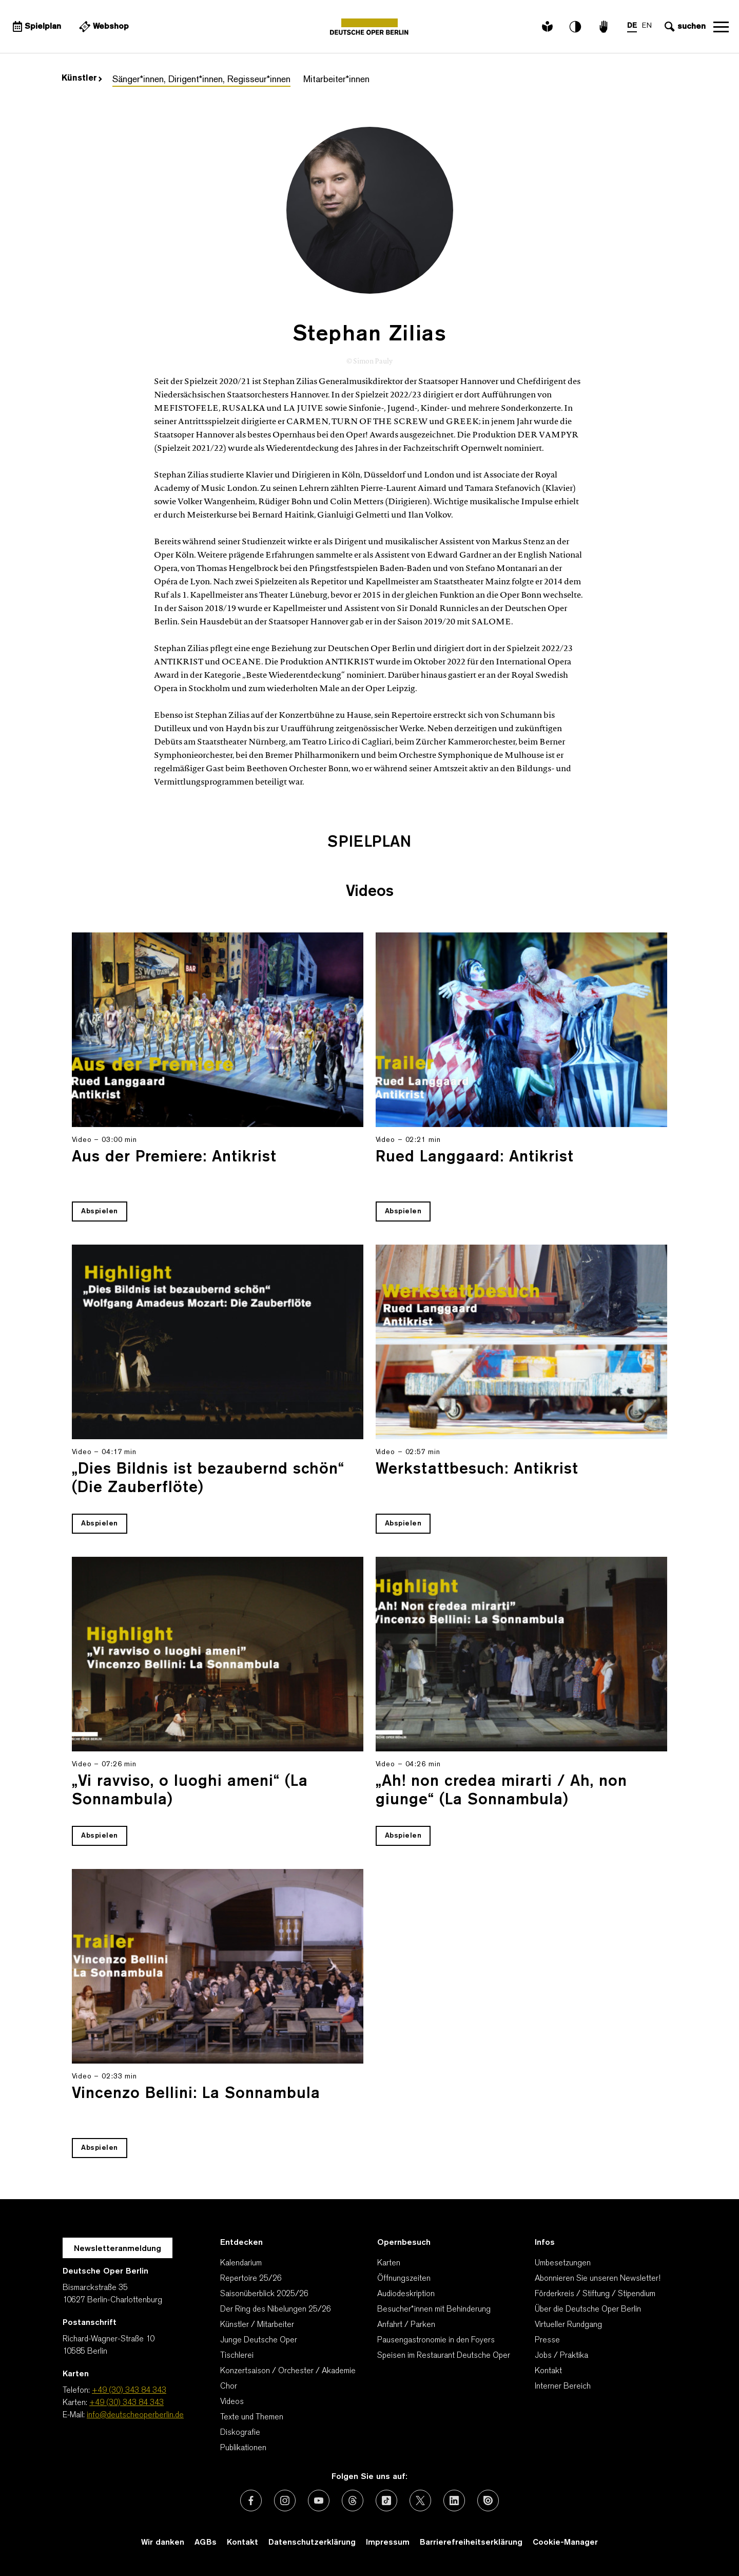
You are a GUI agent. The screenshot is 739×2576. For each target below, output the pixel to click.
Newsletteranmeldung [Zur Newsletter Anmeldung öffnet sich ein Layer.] (117, 2249)
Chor (228, 2386)
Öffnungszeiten (404, 2279)
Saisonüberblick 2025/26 (264, 2294)
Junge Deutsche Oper (258, 2340)
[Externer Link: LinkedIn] (454, 2500)
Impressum (388, 2543)
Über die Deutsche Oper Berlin (588, 2309)
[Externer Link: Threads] (352, 2500)
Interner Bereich (563, 2386)
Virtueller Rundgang (568, 2325)
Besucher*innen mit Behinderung (434, 2309)
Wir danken (162, 2543)
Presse (547, 2340)
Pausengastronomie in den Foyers (436, 2340)
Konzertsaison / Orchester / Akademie (288, 2371)
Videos (232, 2402)
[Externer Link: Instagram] (285, 2500)
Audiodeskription (406, 2294)
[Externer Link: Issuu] (488, 2500)
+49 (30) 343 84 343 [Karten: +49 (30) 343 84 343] (126, 2403)
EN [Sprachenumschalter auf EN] (647, 26)
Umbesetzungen (563, 2263)
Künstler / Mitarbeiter (257, 2325)
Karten (388, 2263)
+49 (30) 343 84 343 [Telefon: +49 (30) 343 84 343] (129, 2391)
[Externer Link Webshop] (102, 26)
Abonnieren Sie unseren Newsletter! (597, 2279)
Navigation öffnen (721, 27)
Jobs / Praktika (561, 2356)
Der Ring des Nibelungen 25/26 (275, 2309)
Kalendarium (241, 2263)
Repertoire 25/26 (251, 2279)
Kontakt (548, 2371)
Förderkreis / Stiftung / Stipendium (595, 2294)
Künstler (82, 78)
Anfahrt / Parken (406, 2325)
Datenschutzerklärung (312, 2543)
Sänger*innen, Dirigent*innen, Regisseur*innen (201, 80)
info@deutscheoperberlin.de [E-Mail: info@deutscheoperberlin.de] (135, 2415)
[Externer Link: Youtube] (318, 2500)
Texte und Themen (251, 2417)
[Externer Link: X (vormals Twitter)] (420, 2500)
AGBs (206, 2543)
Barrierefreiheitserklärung (471, 2543)
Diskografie (240, 2433)
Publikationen (243, 2448)
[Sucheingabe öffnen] (684, 26)
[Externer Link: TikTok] (386, 2500)
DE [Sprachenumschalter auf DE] (632, 26)
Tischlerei (237, 2356)
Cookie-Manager (565, 2543)
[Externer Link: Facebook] (251, 2500)
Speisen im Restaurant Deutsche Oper (443, 2356)
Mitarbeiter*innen (336, 80)
